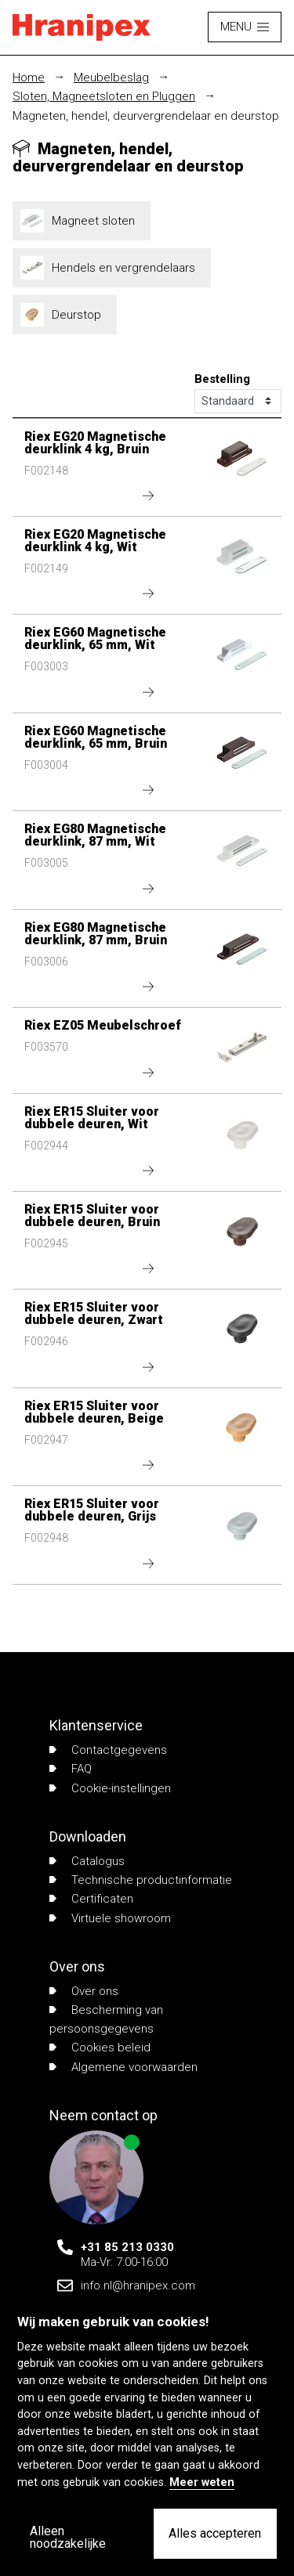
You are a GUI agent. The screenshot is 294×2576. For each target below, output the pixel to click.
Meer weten (201, 2482)
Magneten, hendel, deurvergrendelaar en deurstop (146, 116)
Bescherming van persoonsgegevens (106, 2019)
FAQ (70, 1769)
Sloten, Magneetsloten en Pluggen (104, 96)
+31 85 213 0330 (127, 2247)
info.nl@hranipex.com (138, 2285)
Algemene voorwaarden (123, 2067)
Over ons (83, 1991)
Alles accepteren (215, 2533)
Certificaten (91, 1899)
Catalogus (87, 1861)
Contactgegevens (108, 1750)
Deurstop (64, 315)
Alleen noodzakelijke (68, 2537)
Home (29, 77)
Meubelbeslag (111, 77)
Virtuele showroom (110, 1918)
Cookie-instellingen (110, 1788)
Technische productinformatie (140, 1880)
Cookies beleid (100, 2047)
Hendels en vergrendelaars (111, 268)
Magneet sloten (81, 221)
